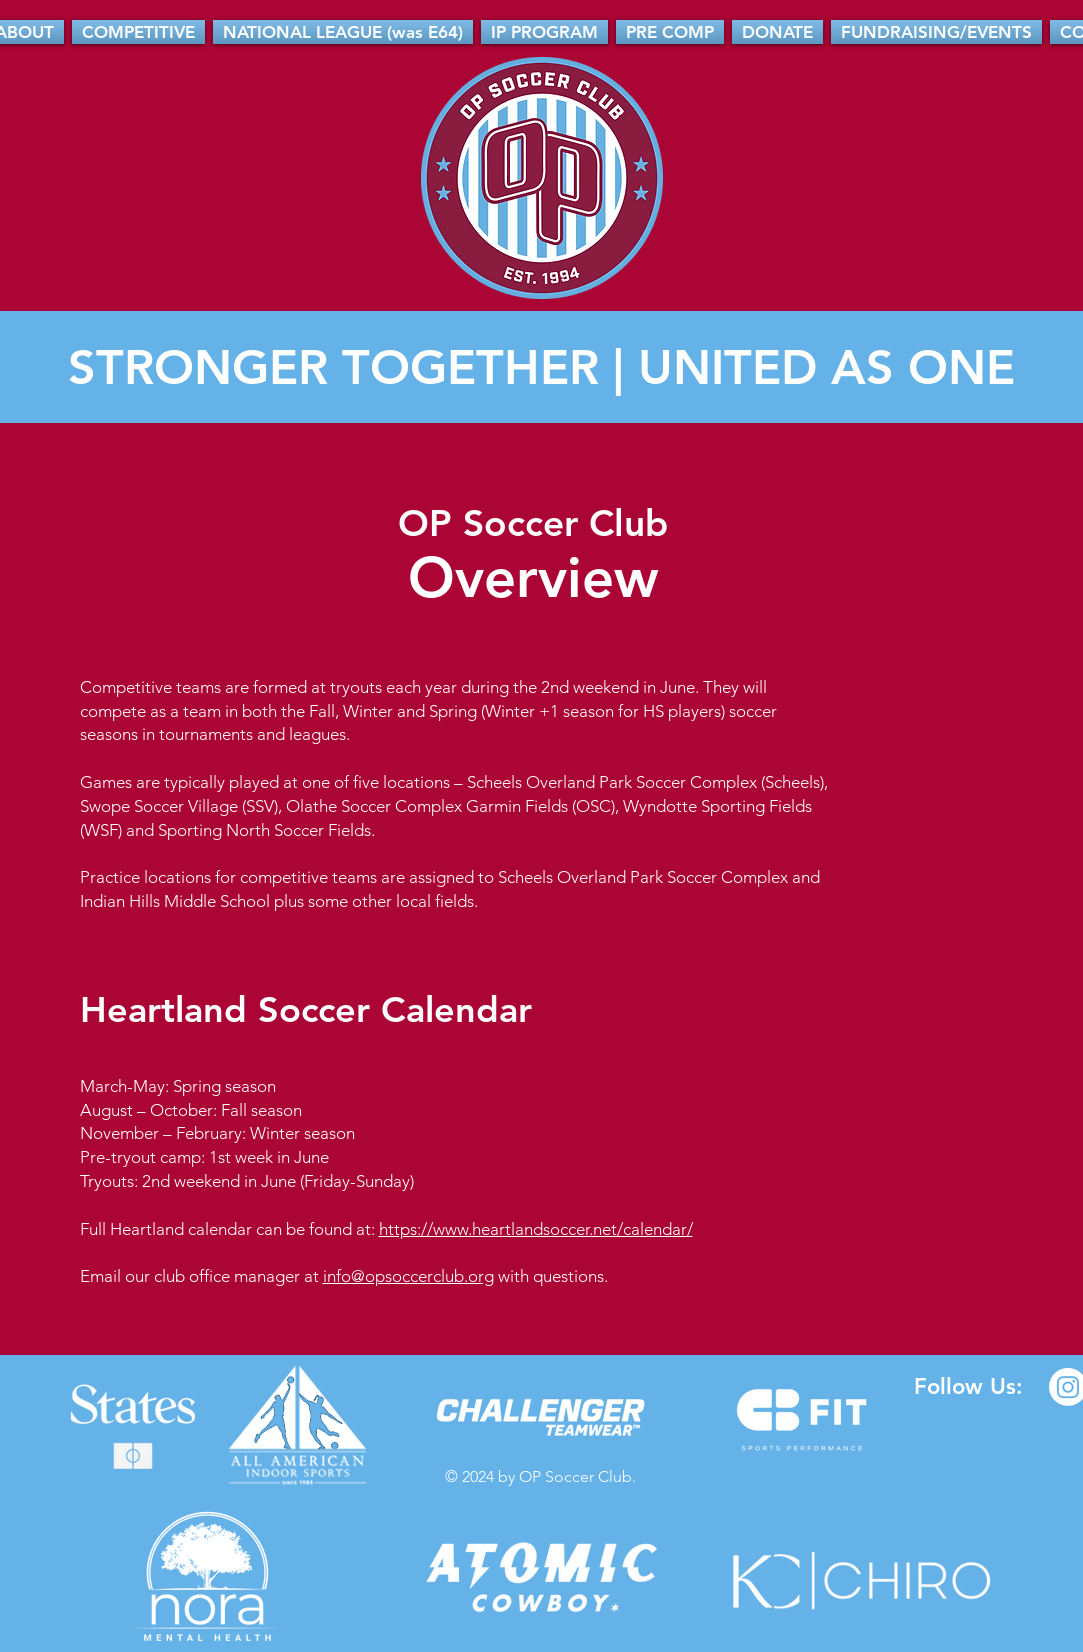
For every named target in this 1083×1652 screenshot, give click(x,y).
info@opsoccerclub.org (408, 1276)
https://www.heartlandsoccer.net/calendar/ (536, 1229)
